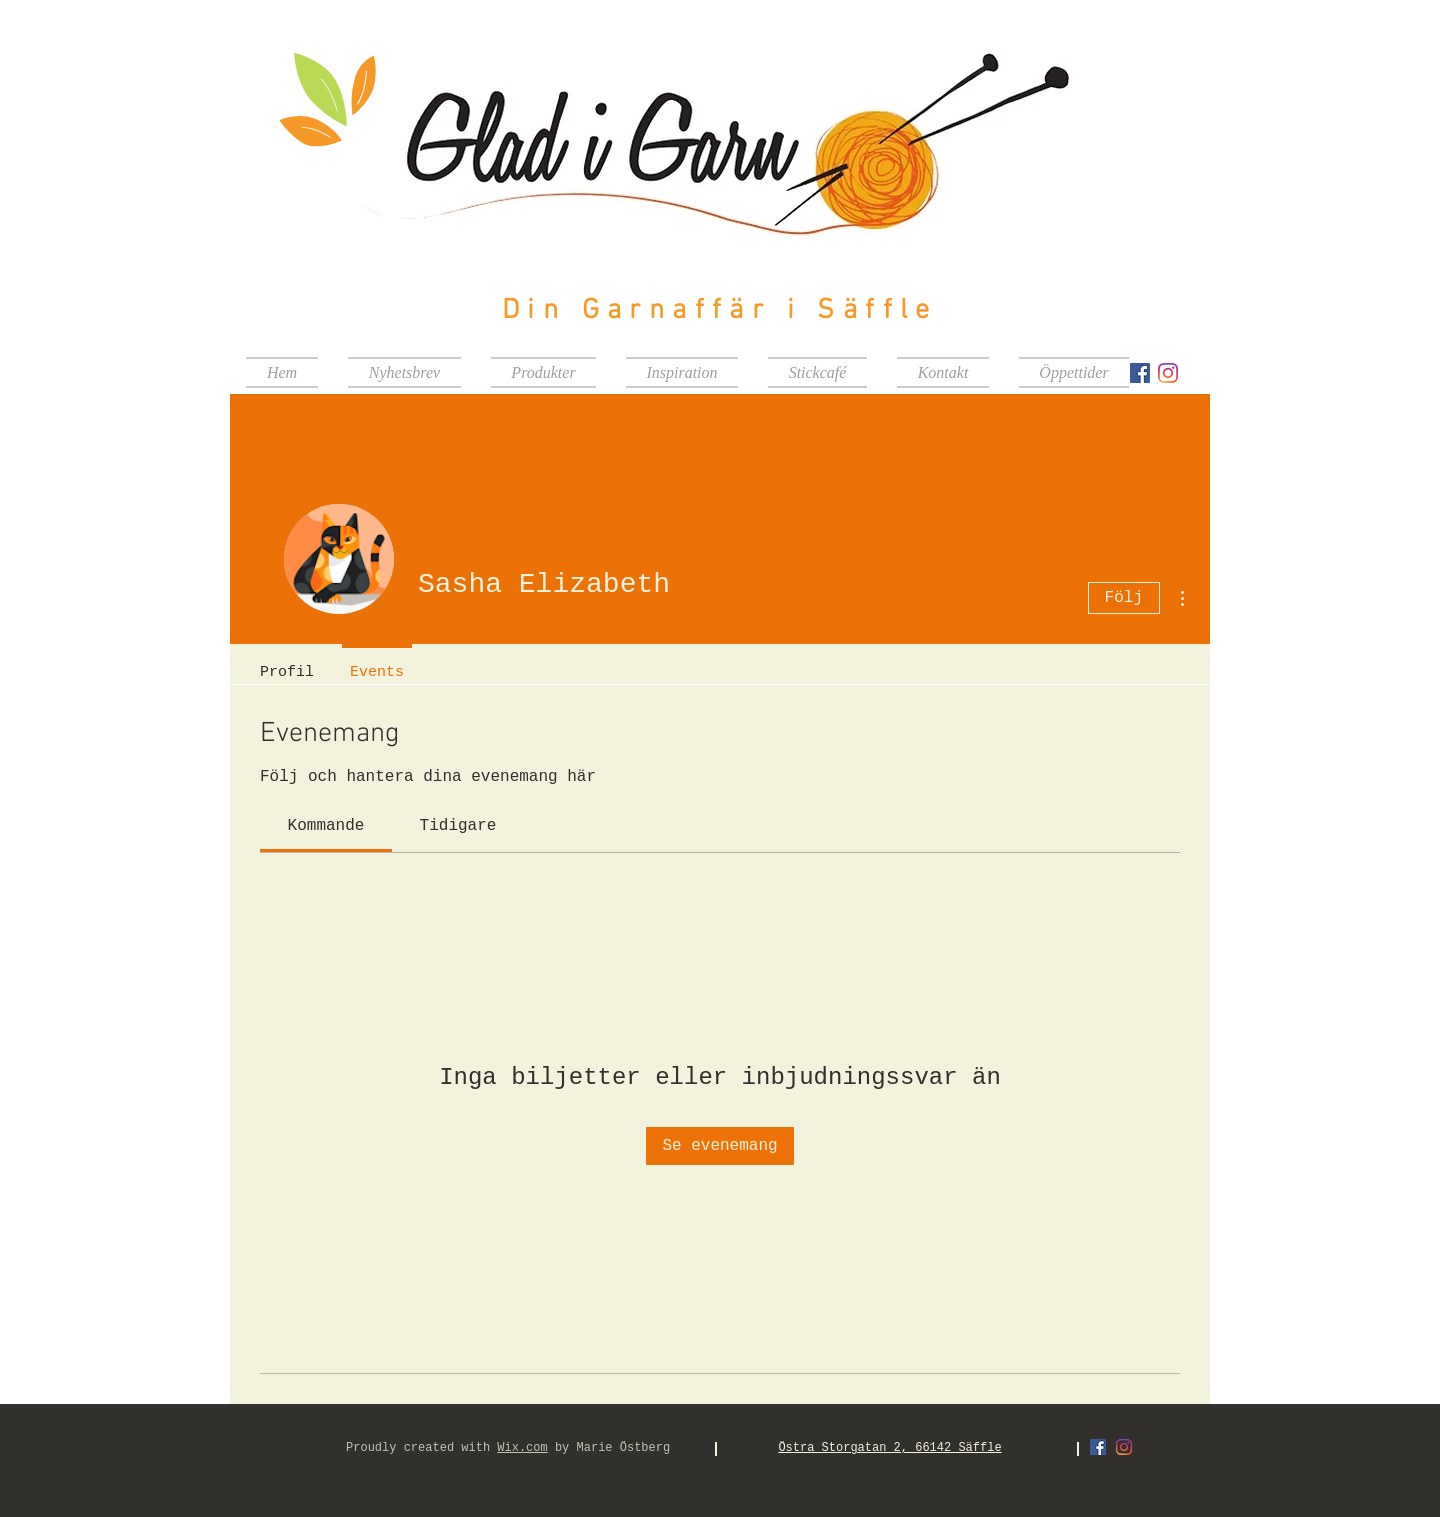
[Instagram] (1168, 373)
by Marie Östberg (609, 1448)
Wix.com (522, 1448)
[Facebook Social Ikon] (1140, 373)
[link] (326, 826)
